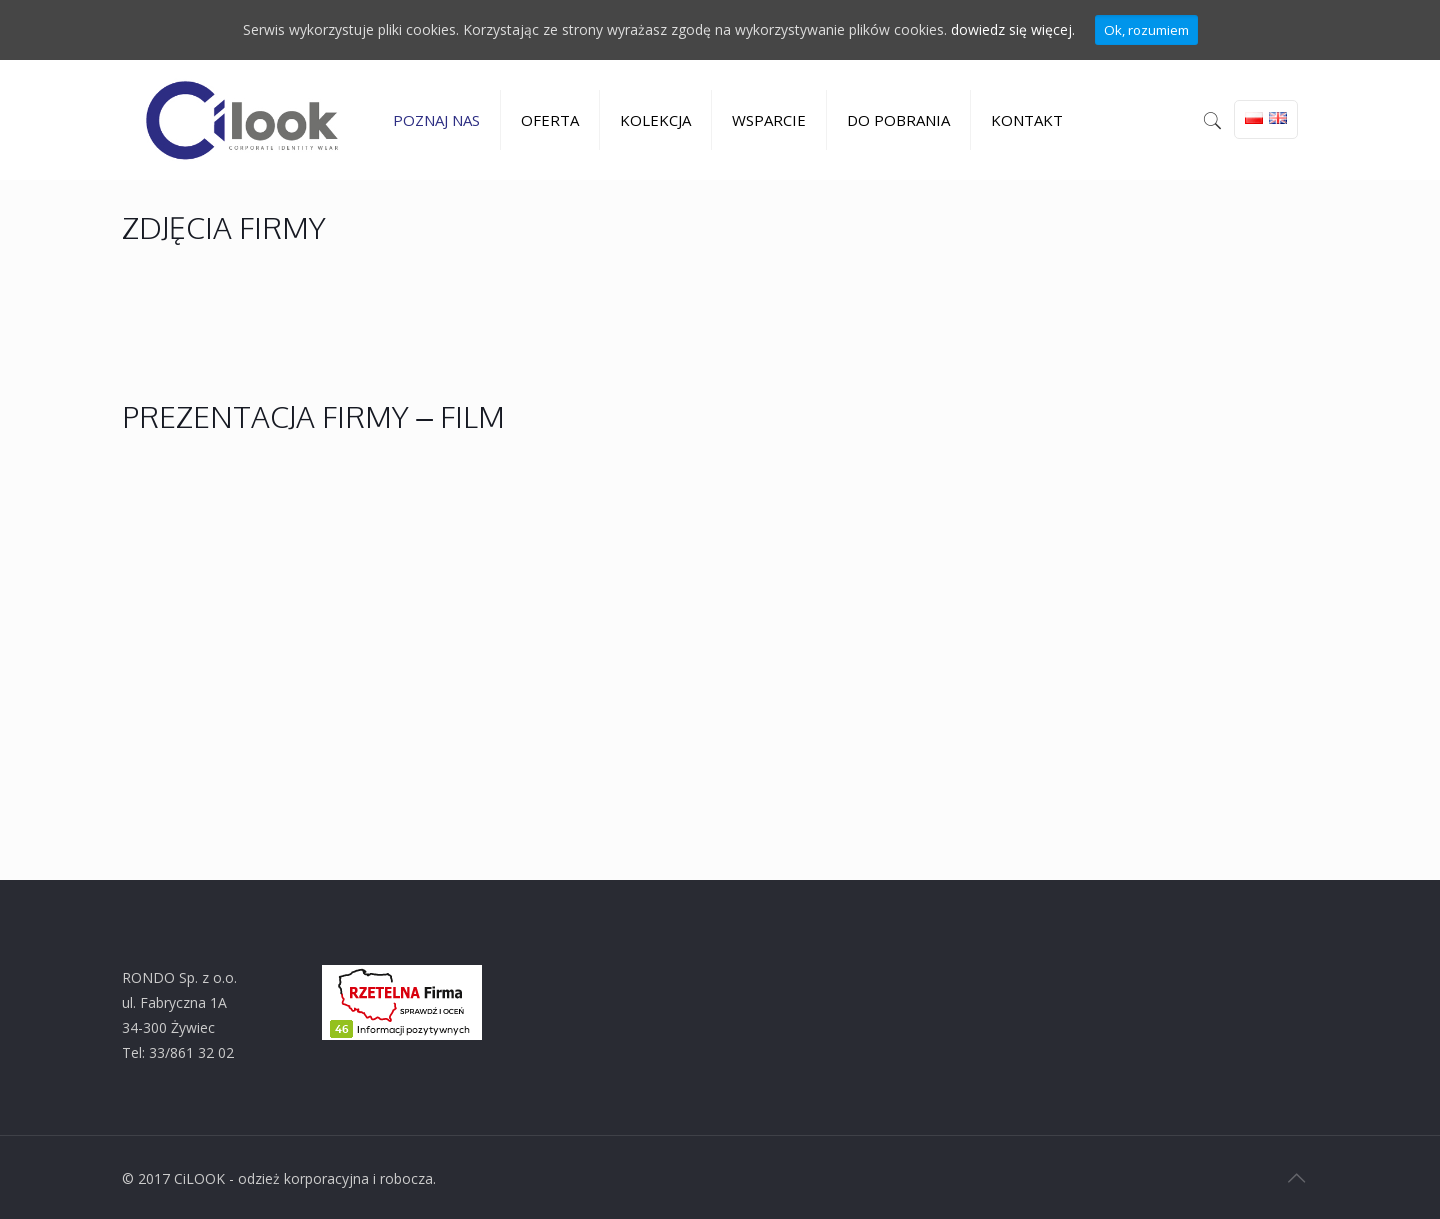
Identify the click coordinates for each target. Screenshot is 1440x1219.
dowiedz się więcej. (1013, 30)
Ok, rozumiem (1146, 30)
